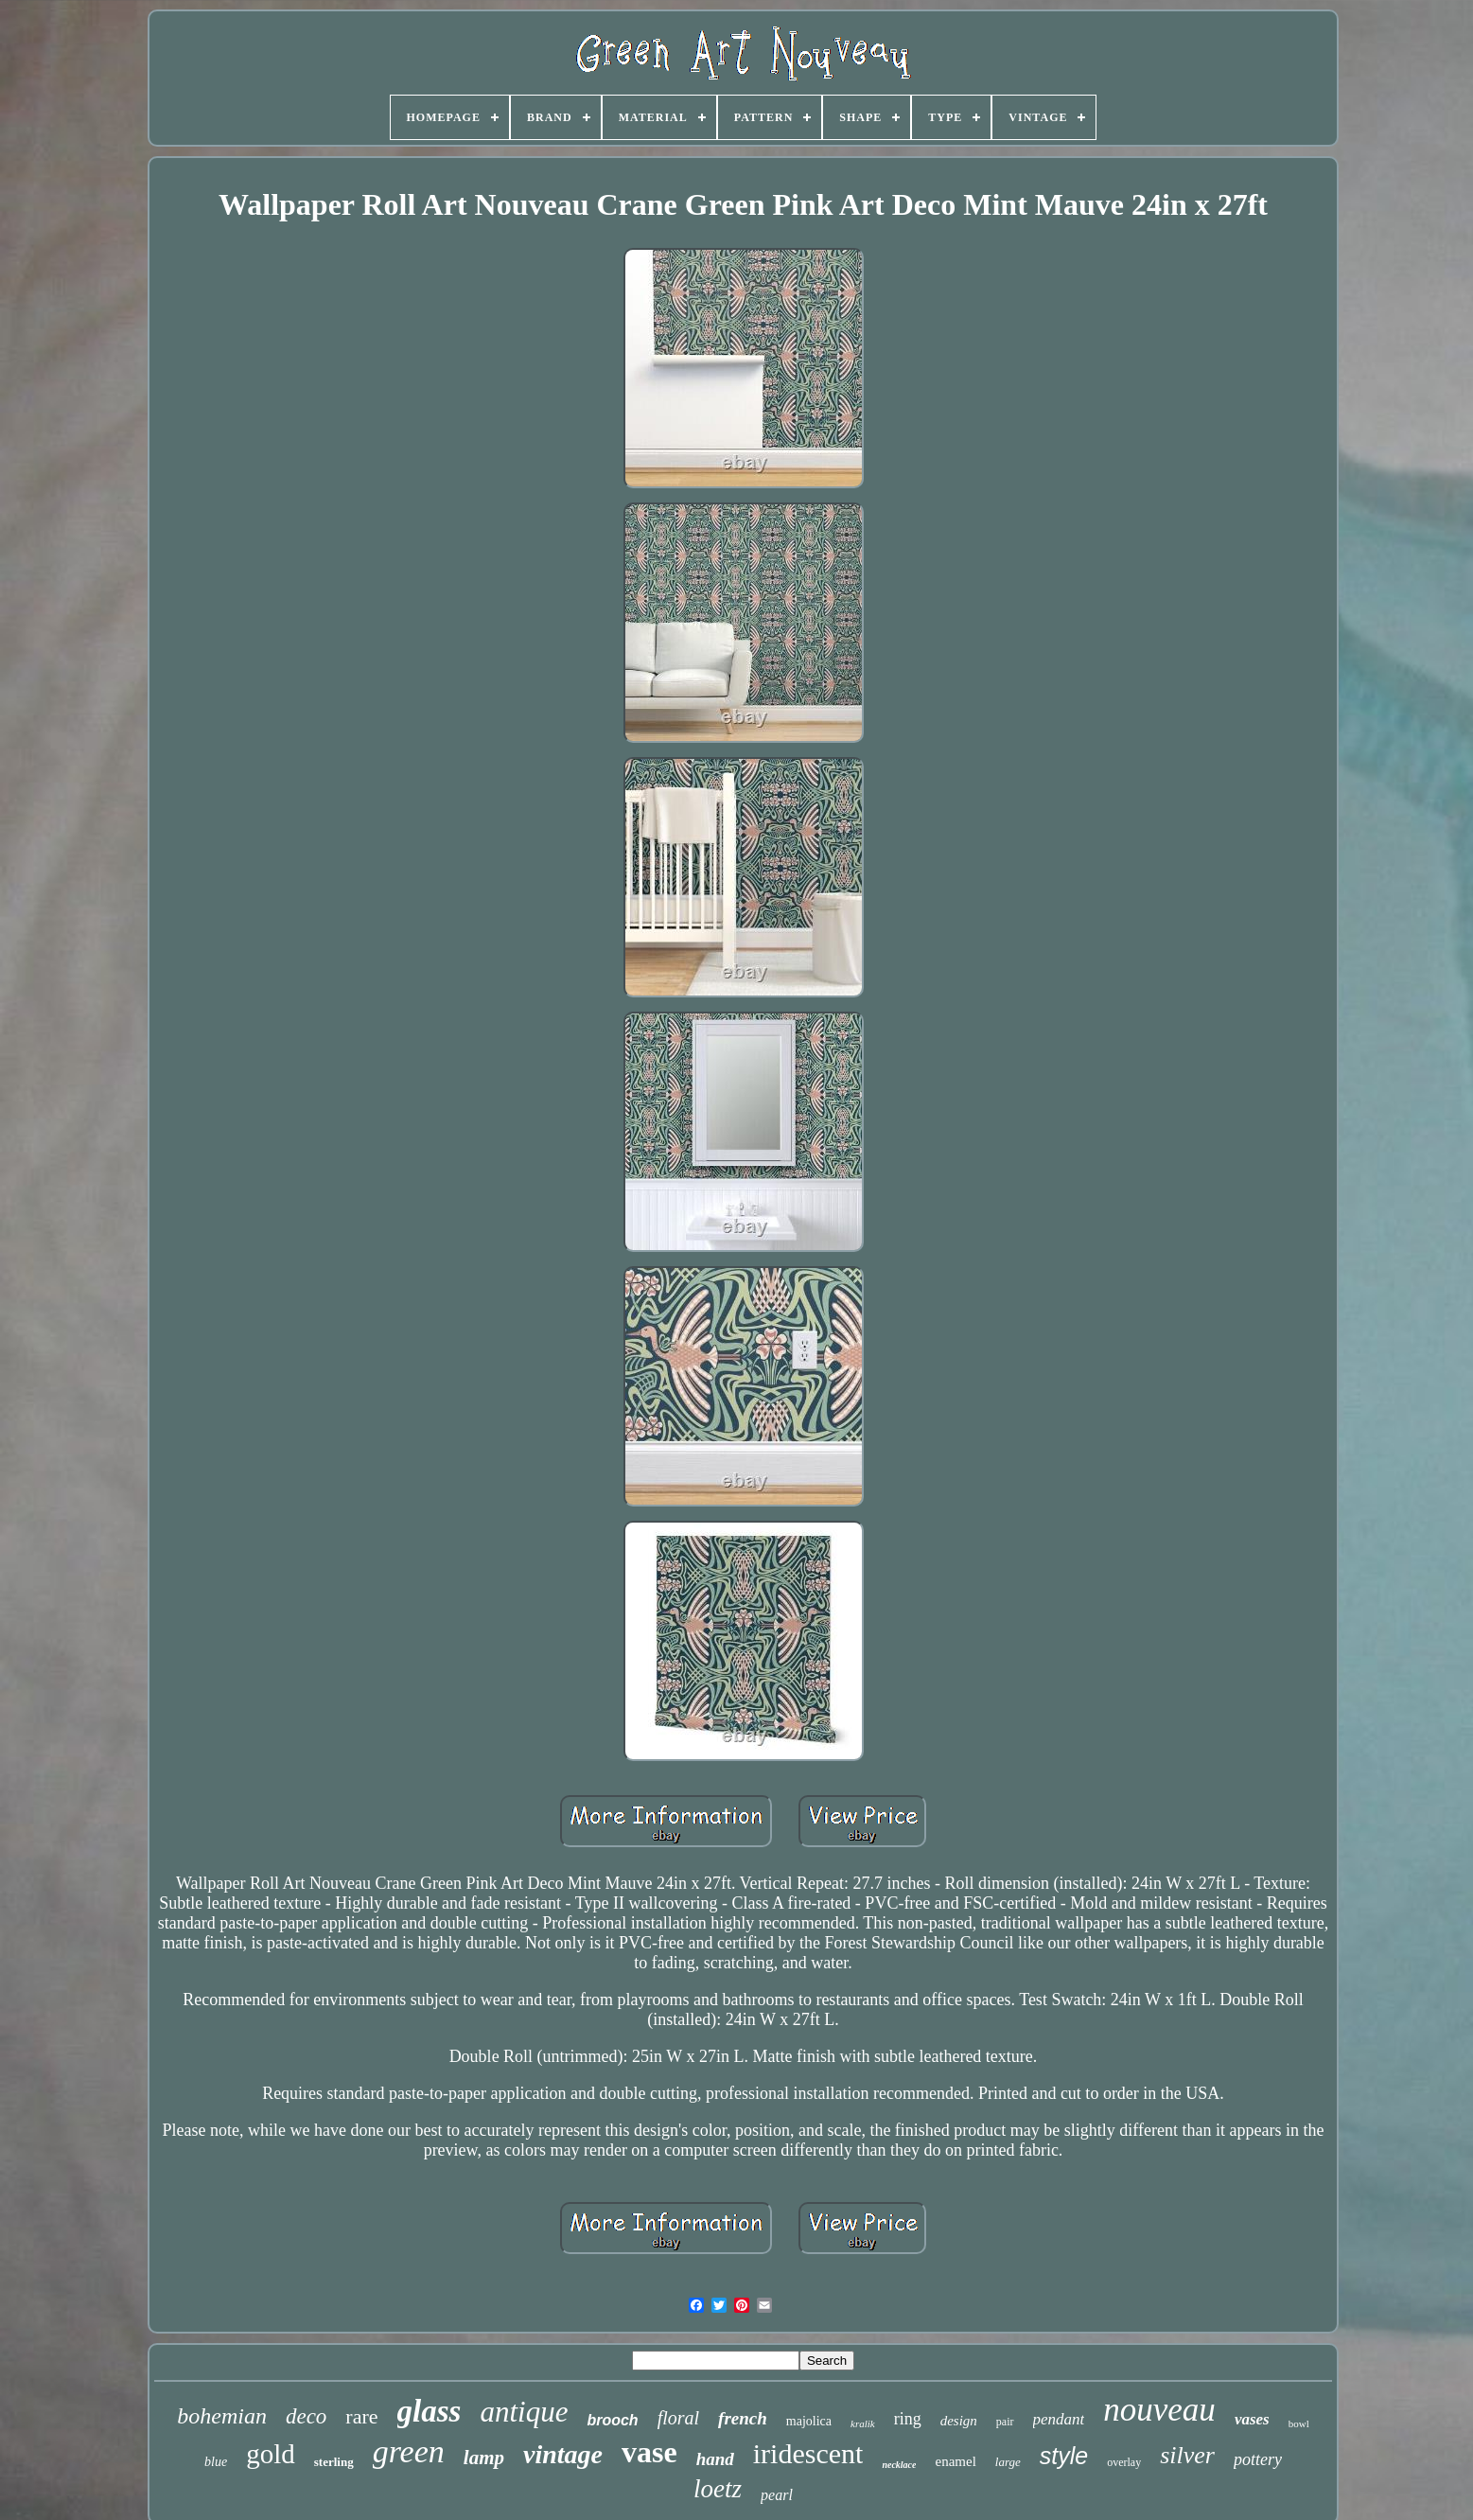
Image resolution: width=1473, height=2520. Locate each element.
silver (1187, 2455)
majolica (809, 2421)
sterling (334, 2462)
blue (215, 2462)
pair (1005, 2421)
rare (361, 2416)
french (742, 2418)
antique (524, 2411)
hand (715, 2459)
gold (270, 2454)
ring (907, 2418)
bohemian (222, 2416)
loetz (717, 2489)
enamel (955, 2461)
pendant (1059, 2419)
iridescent (808, 2453)
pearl (777, 2495)
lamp (484, 2457)
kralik (862, 2423)
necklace (899, 2464)
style (1064, 2455)
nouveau (1159, 2409)
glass (429, 2411)
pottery (1258, 2459)
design (958, 2420)
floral (678, 2417)
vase (649, 2452)
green (409, 2451)
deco (306, 2416)
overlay (1124, 2462)
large (1008, 2462)
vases (1252, 2419)
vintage (563, 2454)
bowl (1299, 2423)
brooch (612, 2420)
